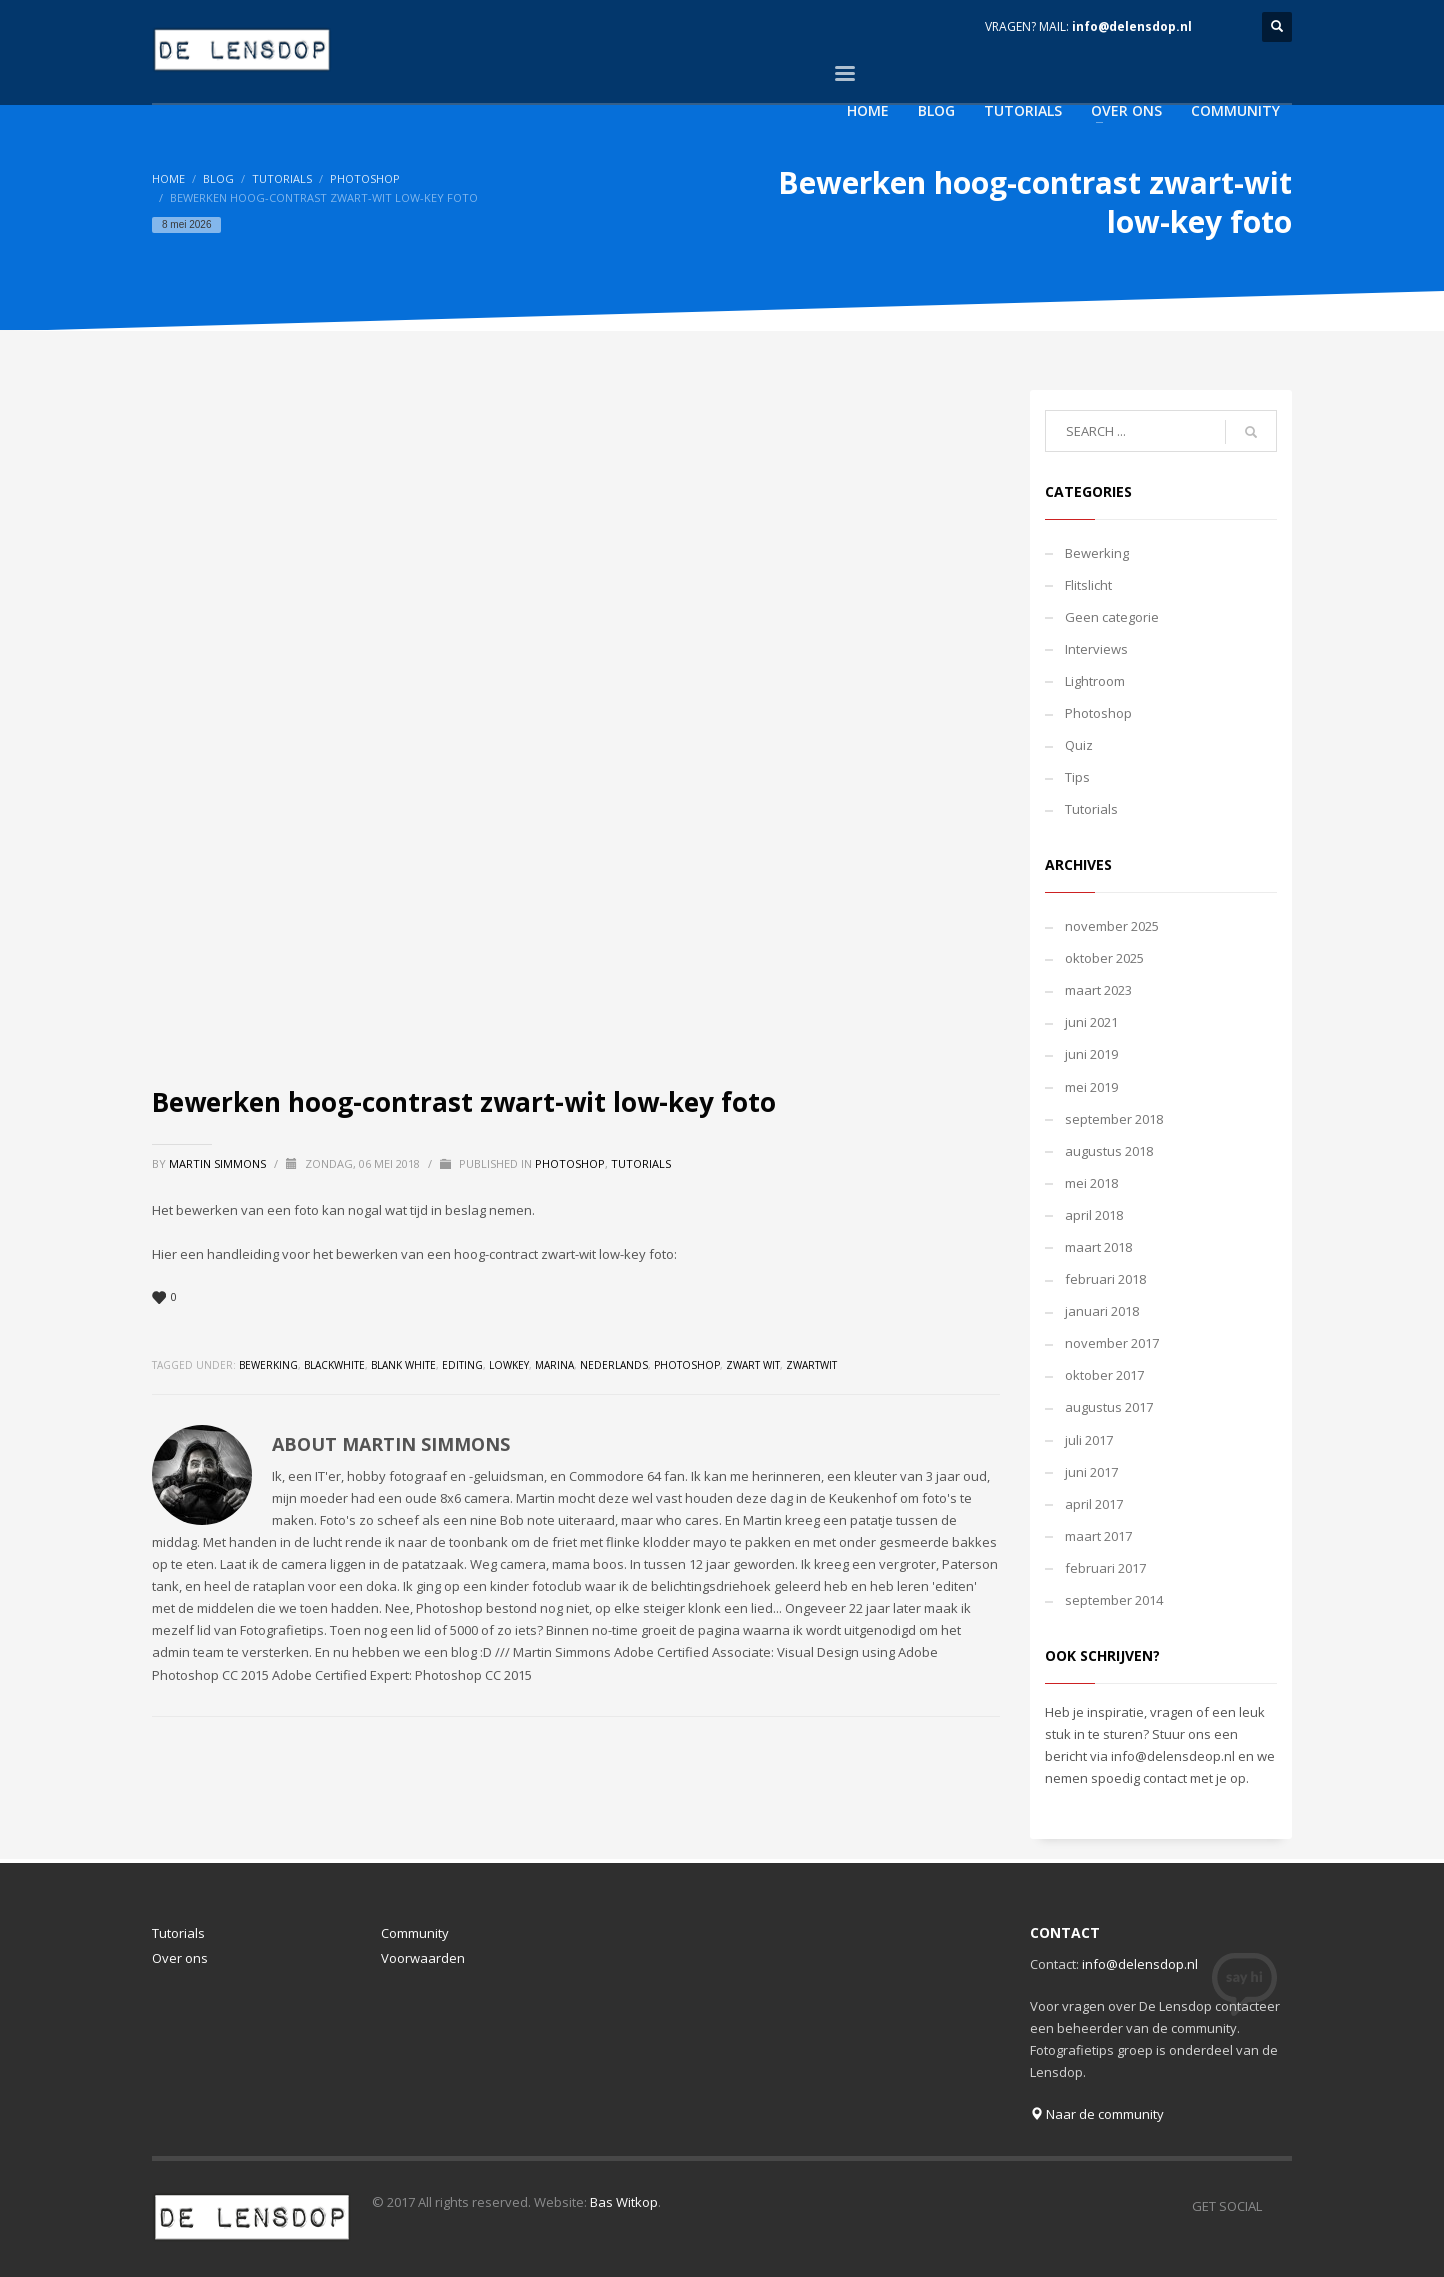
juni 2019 (1091, 1054)
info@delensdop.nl (1132, 26)
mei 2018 (1091, 1183)
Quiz (1079, 745)
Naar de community (1097, 2114)
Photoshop (365, 178)
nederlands (614, 1365)
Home (168, 178)
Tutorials (282, 178)
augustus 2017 (1109, 1407)
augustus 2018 (1109, 1151)
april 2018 (1094, 1215)
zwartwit (811, 1365)
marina (554, 1365)
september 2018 (1114, 1119)
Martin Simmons (219, 1163)
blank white (403, 1365)
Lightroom (1095, 681)
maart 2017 (1098, 1536)
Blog (218, 178)
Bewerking (1097, 553)
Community (415, 1933)
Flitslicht (1088, 585)
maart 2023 (1098, 990)
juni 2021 (1091, 1022)
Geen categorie (1112, 617)
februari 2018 (1105, 1279)
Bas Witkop (624, 2202)
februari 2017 (1105, 1568)
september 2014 (1114, 1600)
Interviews (1096, 649)
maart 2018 (1098, 1247)
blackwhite (334, 1365)
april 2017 (1094, 1504)
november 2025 (1112, 926)
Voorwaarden (423, 1958)
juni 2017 (1091, 1472)
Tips (1077, 777)
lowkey (509, 1365)
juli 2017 (1089, 1440)
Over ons (180, 1958)
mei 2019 (1091, 1087)
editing (462, 1365)
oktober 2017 (1104, 1375)
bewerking (268, 1365)
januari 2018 (1102, 1311)
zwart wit (753, 1365)
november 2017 (1112, 1343)
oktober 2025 (1104, 958)
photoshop (687, 1365)
